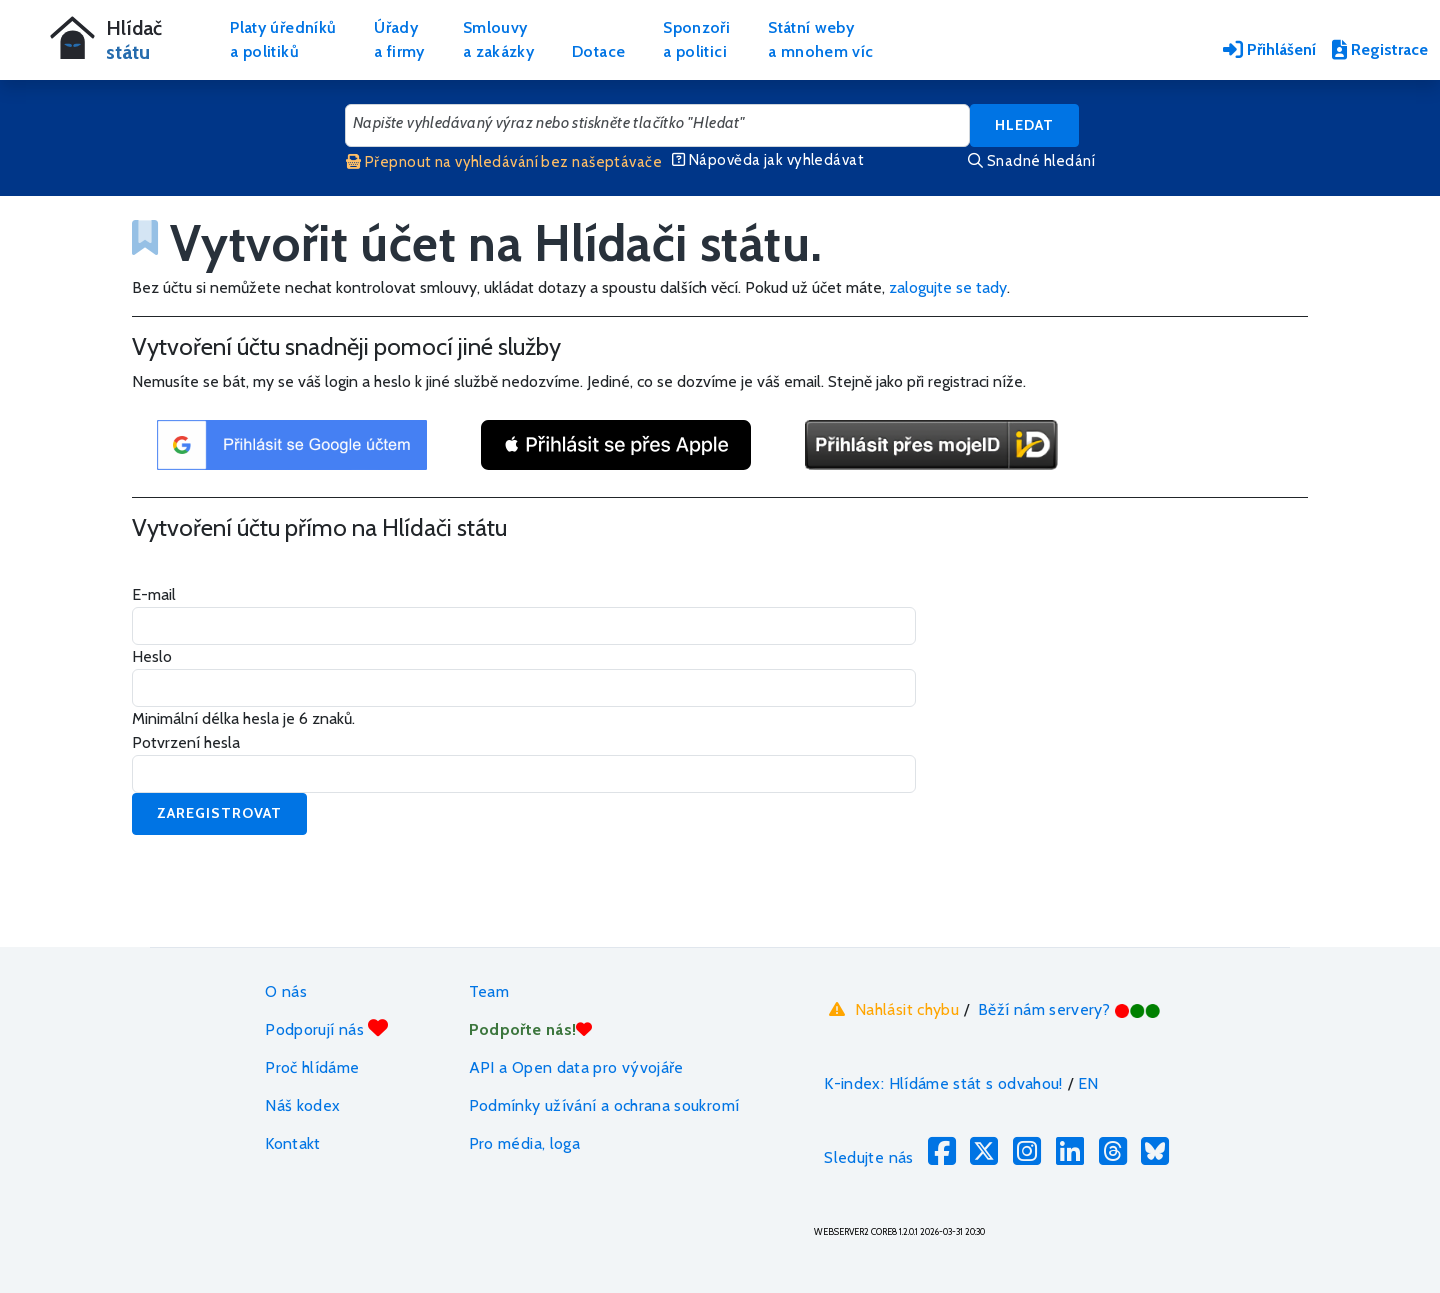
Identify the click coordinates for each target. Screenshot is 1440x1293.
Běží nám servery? (1069, 1009)
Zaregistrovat (219, 813)
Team (489, 991)
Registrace (1380, 49)
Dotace (598, 51)
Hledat (1024, 125)
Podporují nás (326, 1028)
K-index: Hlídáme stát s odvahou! (943, 1083)
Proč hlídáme (312, 1067)
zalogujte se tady (948, 287)
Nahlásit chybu (891, 1009)
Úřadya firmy (399, 39)
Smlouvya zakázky (498, 39)
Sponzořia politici (696, 39)
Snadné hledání (1031, 161)
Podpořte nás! (531, 1029)
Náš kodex (302, 1105)
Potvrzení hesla (186, 742)
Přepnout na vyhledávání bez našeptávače (504, 162)
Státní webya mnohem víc (820, 39)
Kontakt (293, 1143)
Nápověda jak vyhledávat (768, 160)
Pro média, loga (524, 1143)
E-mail (154, 594)
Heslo (152, 656)
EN (1088, 1083)
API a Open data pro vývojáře (576, 1067)
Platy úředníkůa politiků (283, 39)
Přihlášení (1269, 49)
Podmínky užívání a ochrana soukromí (604, 1105)
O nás (286, 991)
